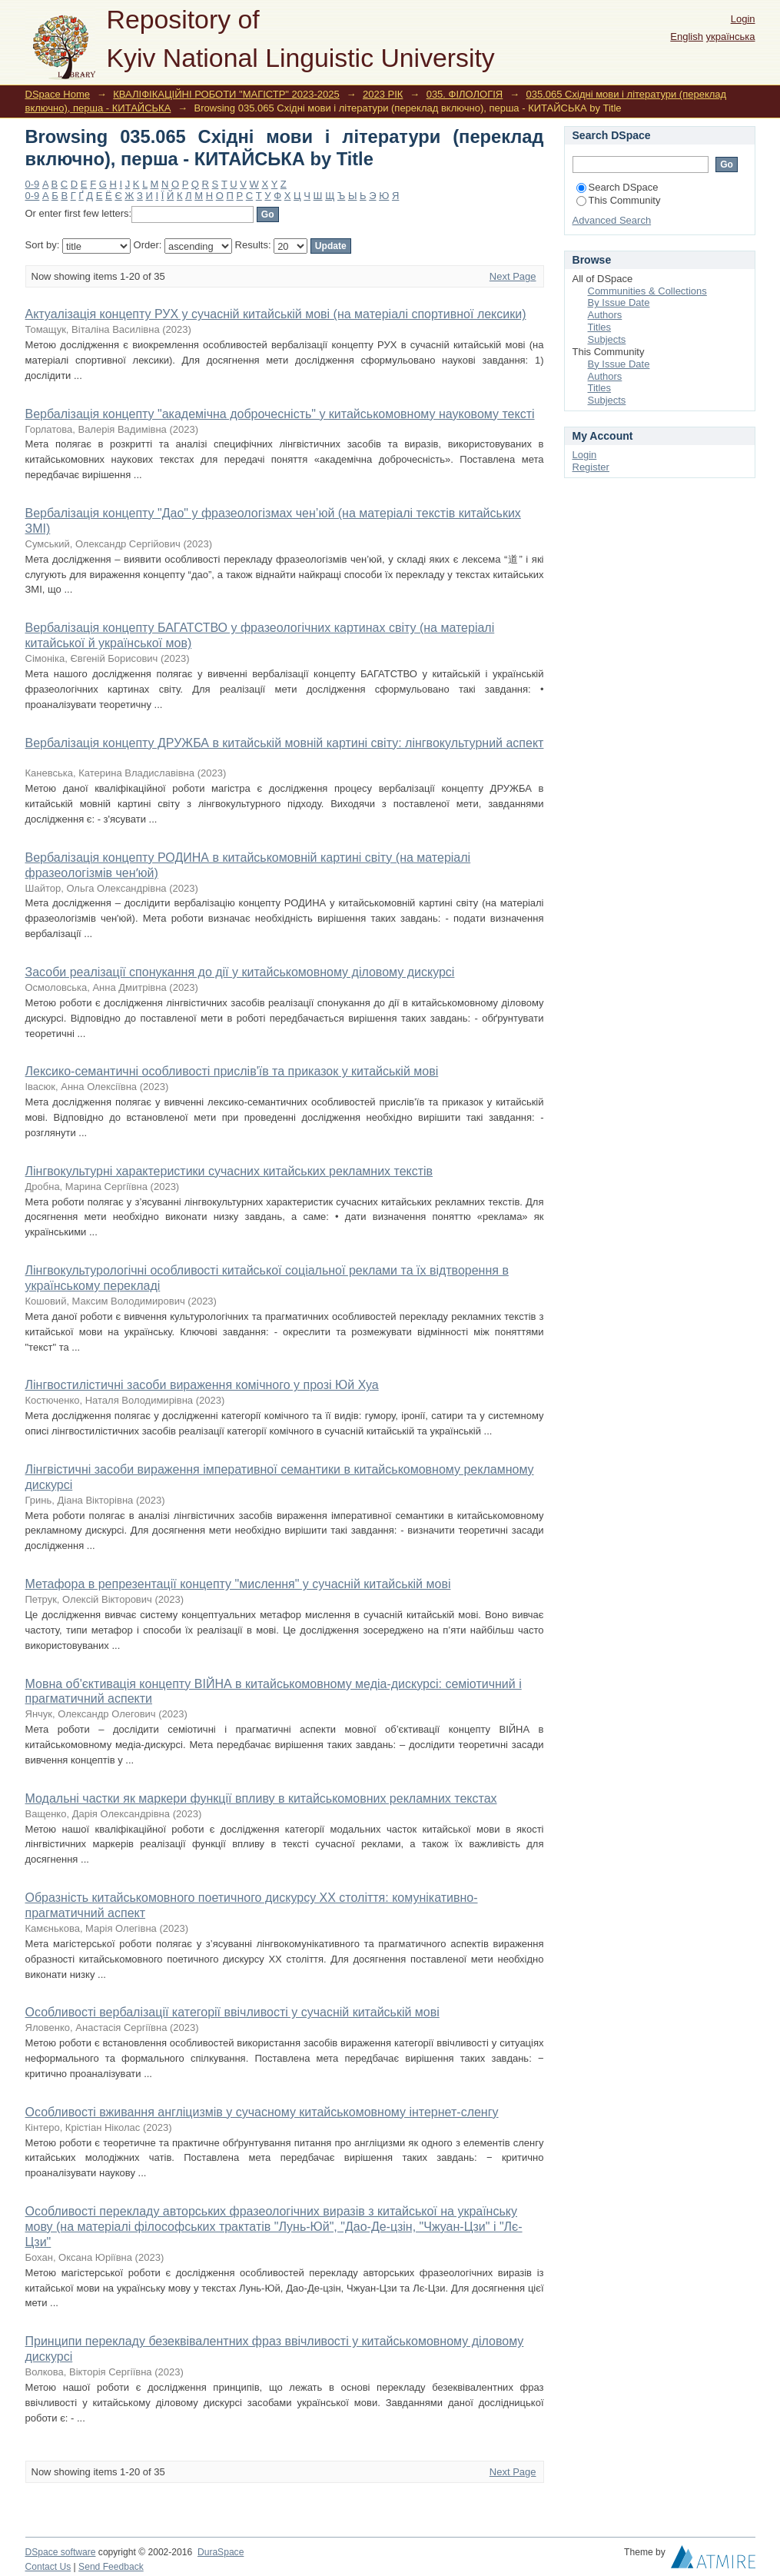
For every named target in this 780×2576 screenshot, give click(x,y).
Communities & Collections (647, 291)
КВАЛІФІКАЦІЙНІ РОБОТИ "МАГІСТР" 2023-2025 (226, 94)
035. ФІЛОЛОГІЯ (465, 94)
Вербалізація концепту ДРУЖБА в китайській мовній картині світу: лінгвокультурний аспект (284, 743)
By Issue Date (619, 302)
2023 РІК (383, 94)
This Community (618, 200)
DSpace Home (58, 94)
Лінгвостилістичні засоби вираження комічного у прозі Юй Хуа (202, 1384)
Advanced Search (612, 220)
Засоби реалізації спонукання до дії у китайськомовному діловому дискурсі (240, 972)
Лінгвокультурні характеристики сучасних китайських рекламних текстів (229, 1171)
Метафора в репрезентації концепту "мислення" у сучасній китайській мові (238, 1583)
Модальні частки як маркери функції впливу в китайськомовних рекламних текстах (261, 1798)
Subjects (607, 339)
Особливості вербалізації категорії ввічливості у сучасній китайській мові (232, 2012)
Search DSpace (617, 187)
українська (730, 36)
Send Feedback (111, 2566)
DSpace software (60, 2552)
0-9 (32, 184)
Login (743, 19)
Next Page (513, 276)
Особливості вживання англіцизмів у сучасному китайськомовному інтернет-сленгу (262, 2112)
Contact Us (48, 2566)
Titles (600, 327)
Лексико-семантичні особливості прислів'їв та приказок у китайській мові (232, 1071)
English (686, 36)
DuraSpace (220, 2552)
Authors (605, 315)
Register (591, 467)
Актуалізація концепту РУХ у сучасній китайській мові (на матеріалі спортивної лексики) (275, 314)
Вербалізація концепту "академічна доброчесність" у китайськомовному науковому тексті (280, 413)
